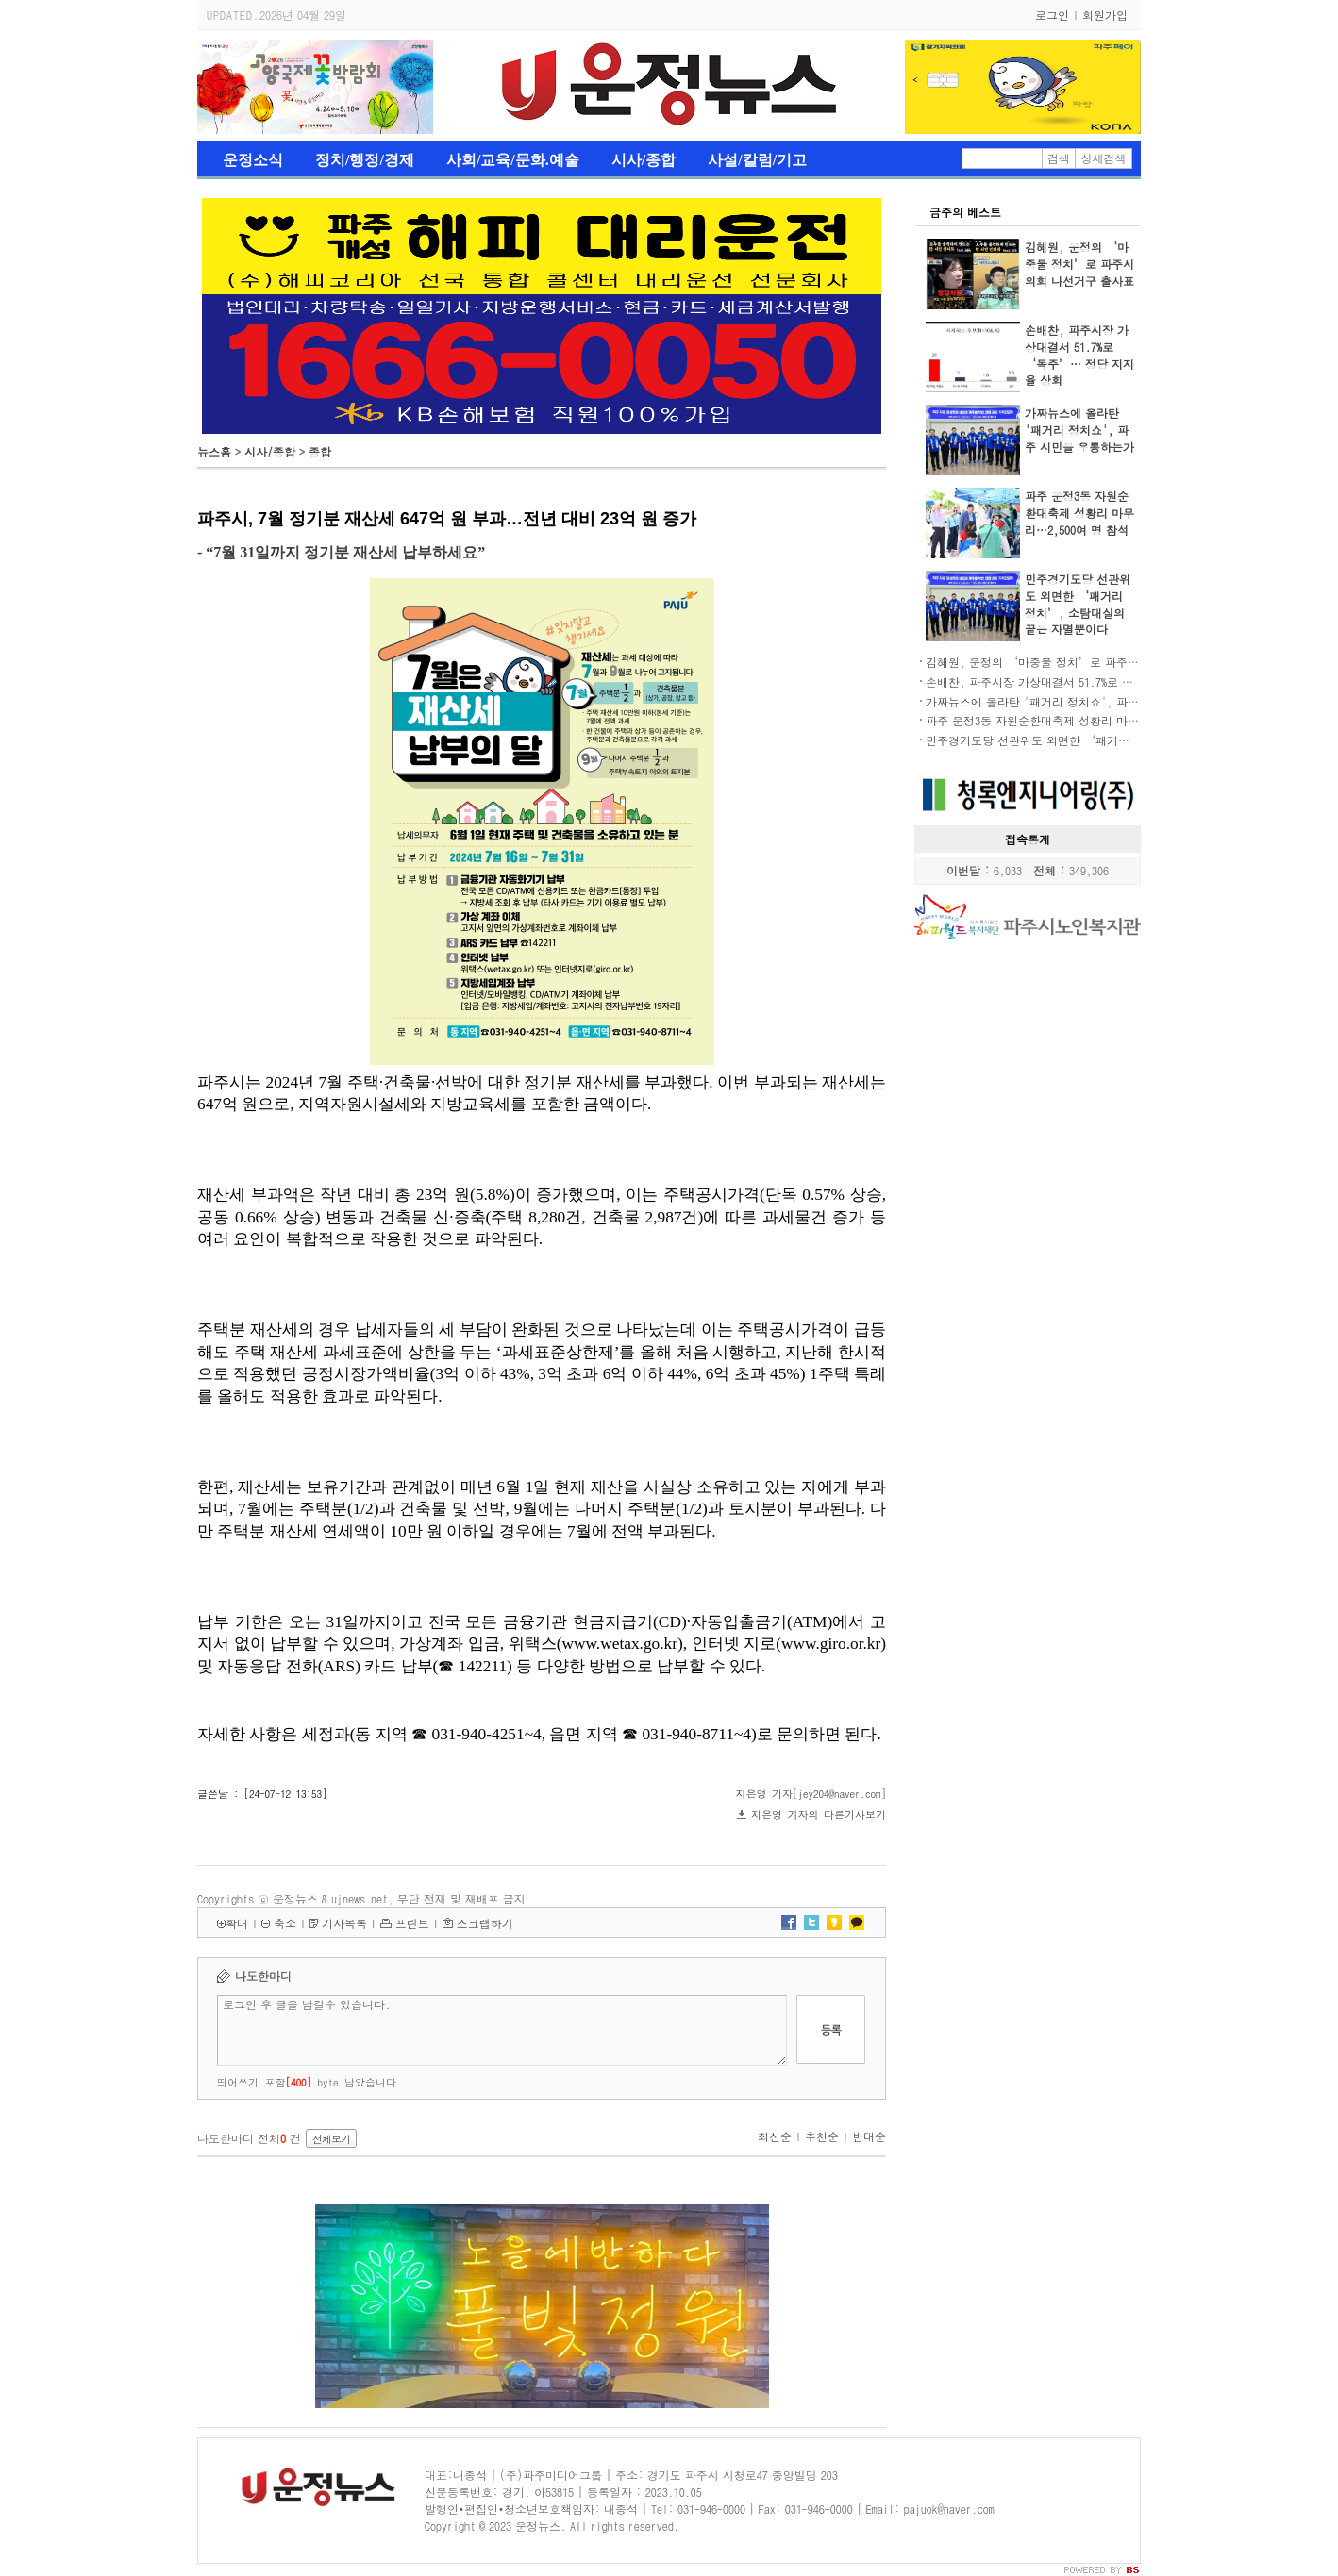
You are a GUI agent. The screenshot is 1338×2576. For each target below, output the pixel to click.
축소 (285, 1923)
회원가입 (1105, 15)
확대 (237, 1923)
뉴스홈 (214, 451)
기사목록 (344, 1923)
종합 (320, 451)
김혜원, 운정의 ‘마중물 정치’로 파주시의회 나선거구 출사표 (1079, 264)
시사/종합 (643, 160)
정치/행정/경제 (364, 160)
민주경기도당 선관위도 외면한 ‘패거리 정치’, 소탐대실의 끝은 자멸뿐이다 (1077, 604)
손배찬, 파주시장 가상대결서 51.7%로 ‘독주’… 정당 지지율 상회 (1079, 355)
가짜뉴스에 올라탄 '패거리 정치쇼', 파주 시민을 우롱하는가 (1079, 430)
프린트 (412, 1923)
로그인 (1052, 15)
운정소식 (253, 160)
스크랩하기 (485, 1923)
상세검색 (1104, 158)
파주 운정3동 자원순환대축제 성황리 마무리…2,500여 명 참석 (1079, 513)
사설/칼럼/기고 (757, 160)
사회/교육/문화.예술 (512, 160)
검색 (1058, 158)
